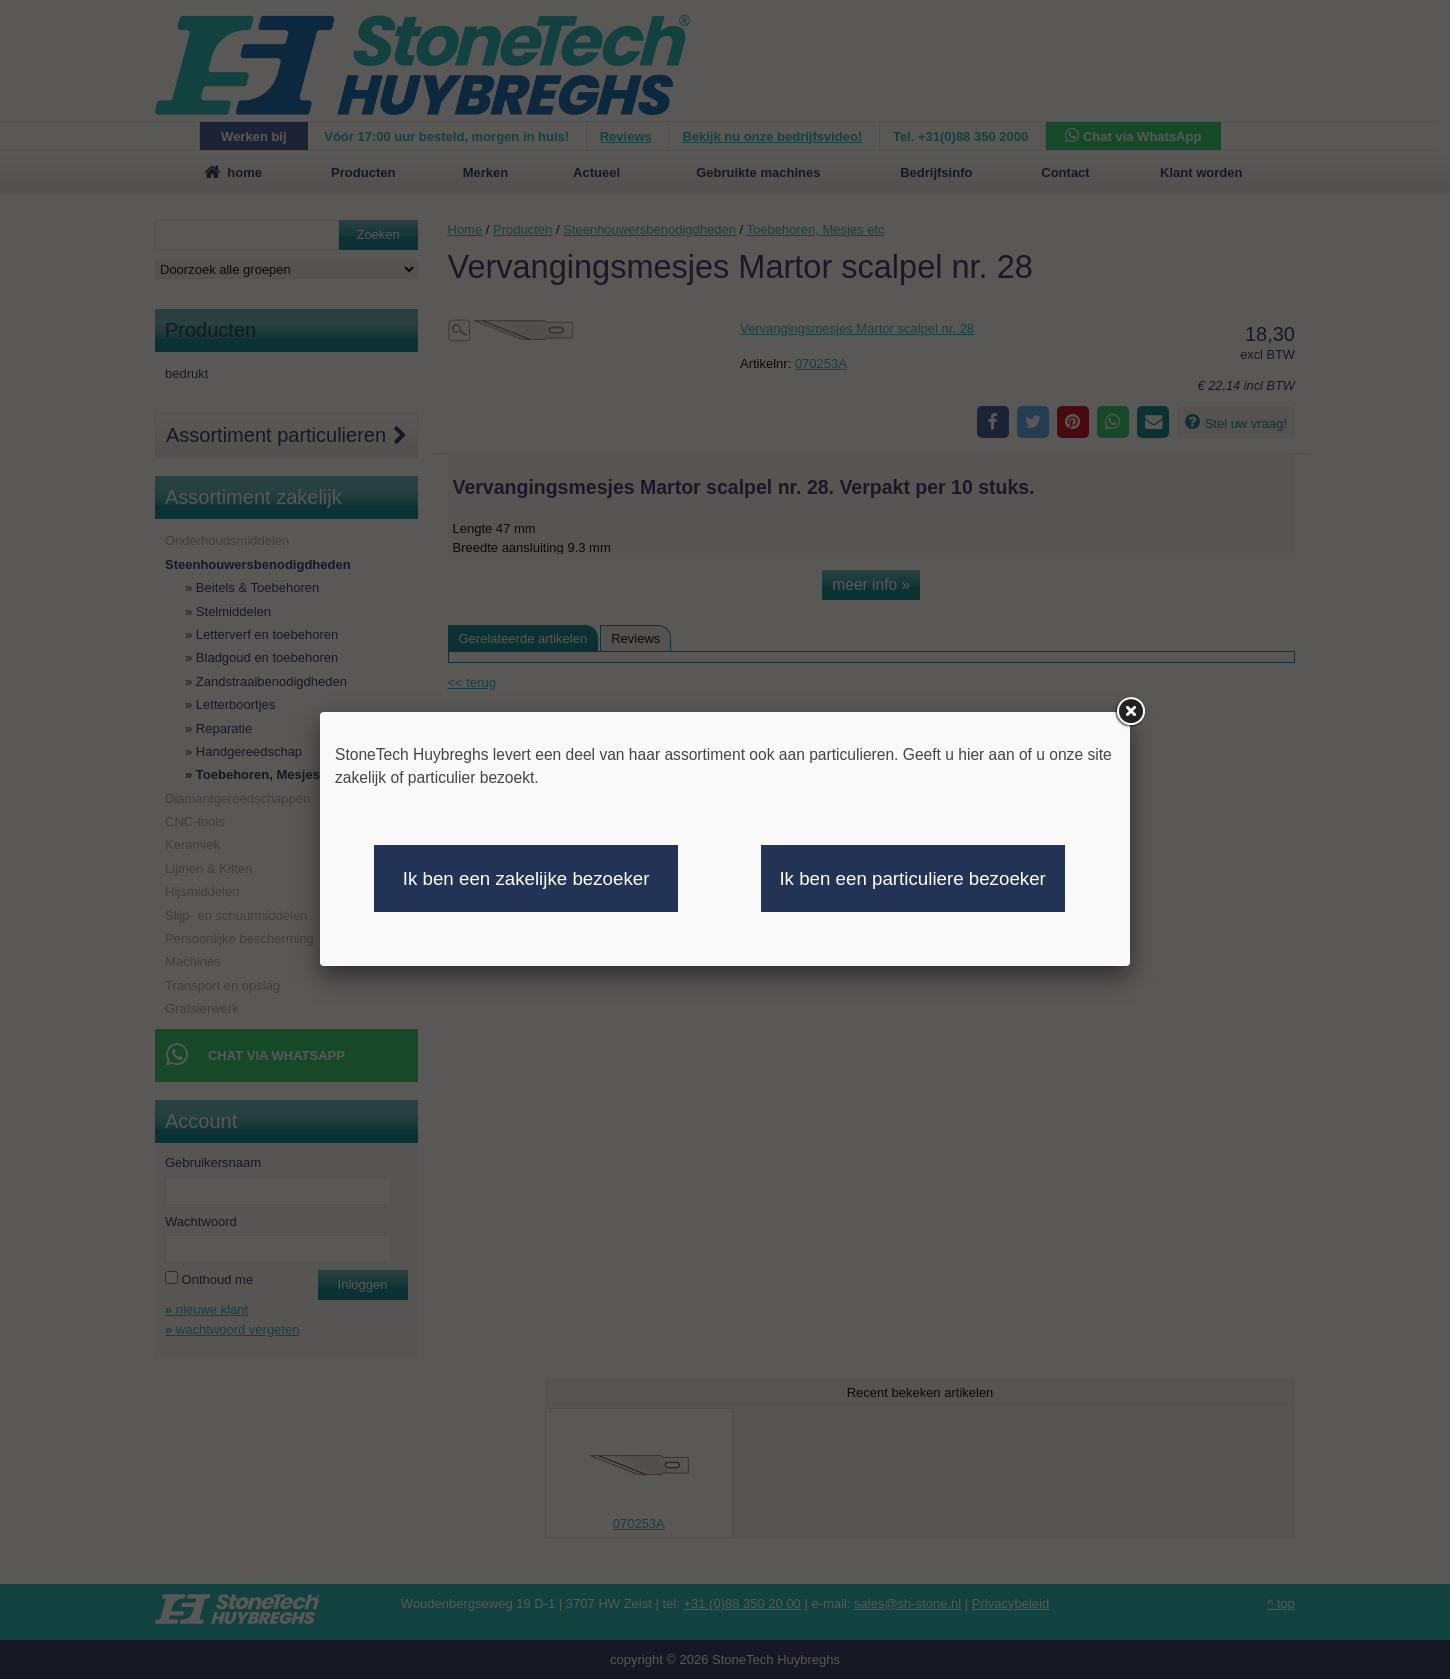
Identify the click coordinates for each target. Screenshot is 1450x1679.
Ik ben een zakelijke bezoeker (526, 878)
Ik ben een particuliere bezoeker (912, 878)
